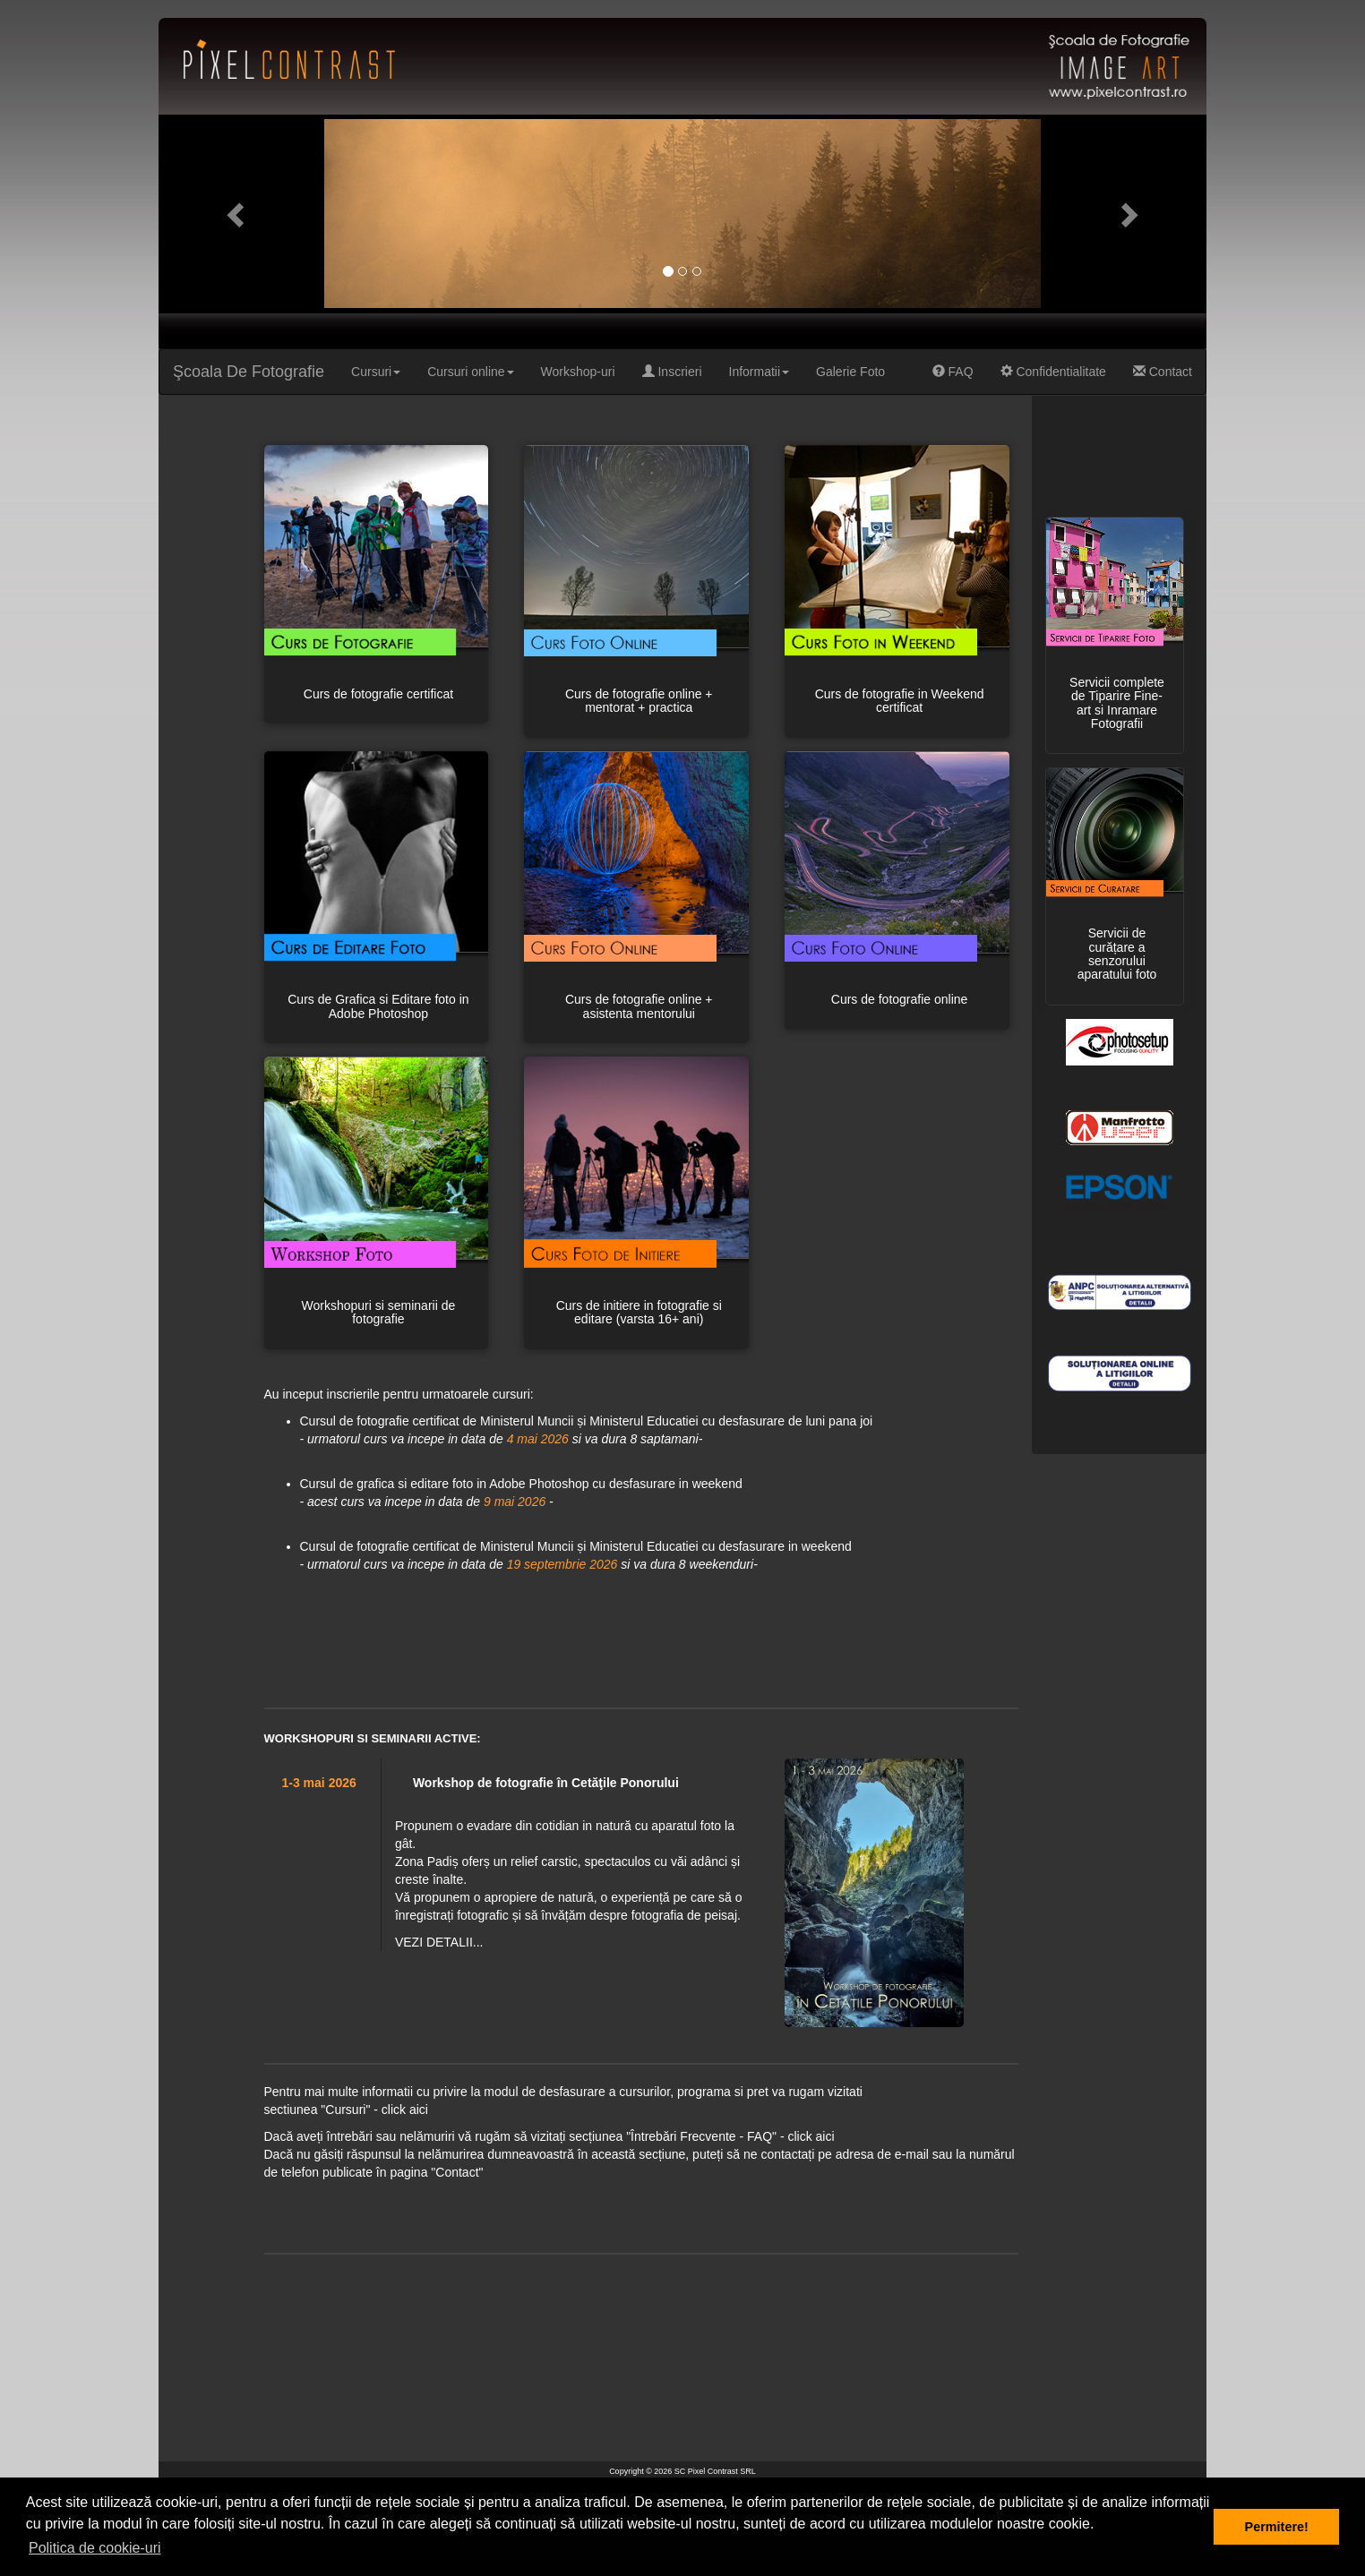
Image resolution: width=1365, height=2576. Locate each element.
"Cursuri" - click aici (374, 2109)
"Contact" (457, 2172)
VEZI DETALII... (439, 1942)
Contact (1162, 371)
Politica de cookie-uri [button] (95, 2547)
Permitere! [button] (1277, 2527)
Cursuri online (470, 371)
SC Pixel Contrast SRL (715, 2471)
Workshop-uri (578, 371)
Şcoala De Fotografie (248, 372)
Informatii (759, 371)
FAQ (953, 371)
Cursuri (375, 371)
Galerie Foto (850, 371)
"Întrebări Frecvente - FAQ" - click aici (730, 2136)
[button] (237, 213)
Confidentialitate (1053, 371)
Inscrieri (672, 371)
